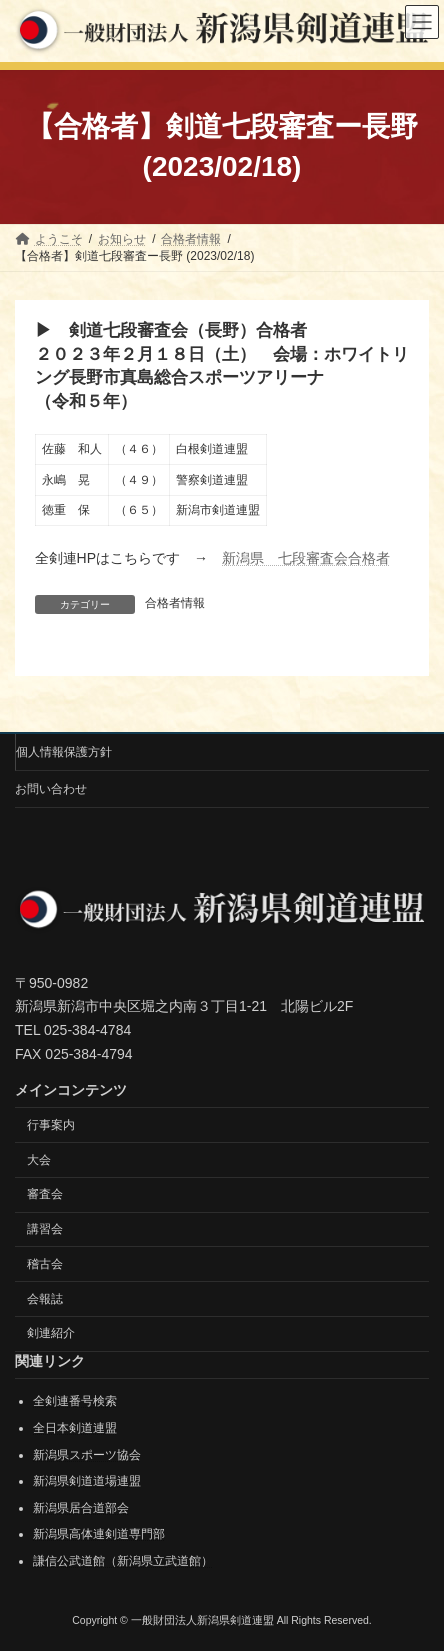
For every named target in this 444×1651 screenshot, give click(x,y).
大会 (39, 1160)
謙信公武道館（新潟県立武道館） (123, 1561)
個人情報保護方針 (64, 752)
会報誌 (45, 1299)
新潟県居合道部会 (81, 1508)
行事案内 (51, 1125)
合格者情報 (175, 603)
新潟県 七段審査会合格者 (306, 558)
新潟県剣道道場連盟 (87, 1481)
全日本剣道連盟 (75, 1428)
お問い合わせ (51, 789)
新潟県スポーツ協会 (87, 1455)
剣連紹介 (51, 1334)
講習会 (45, 1229)
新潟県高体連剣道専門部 (99, 1534)
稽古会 (45, 1264)
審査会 (45, 1194)
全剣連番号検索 (75, 1402)
